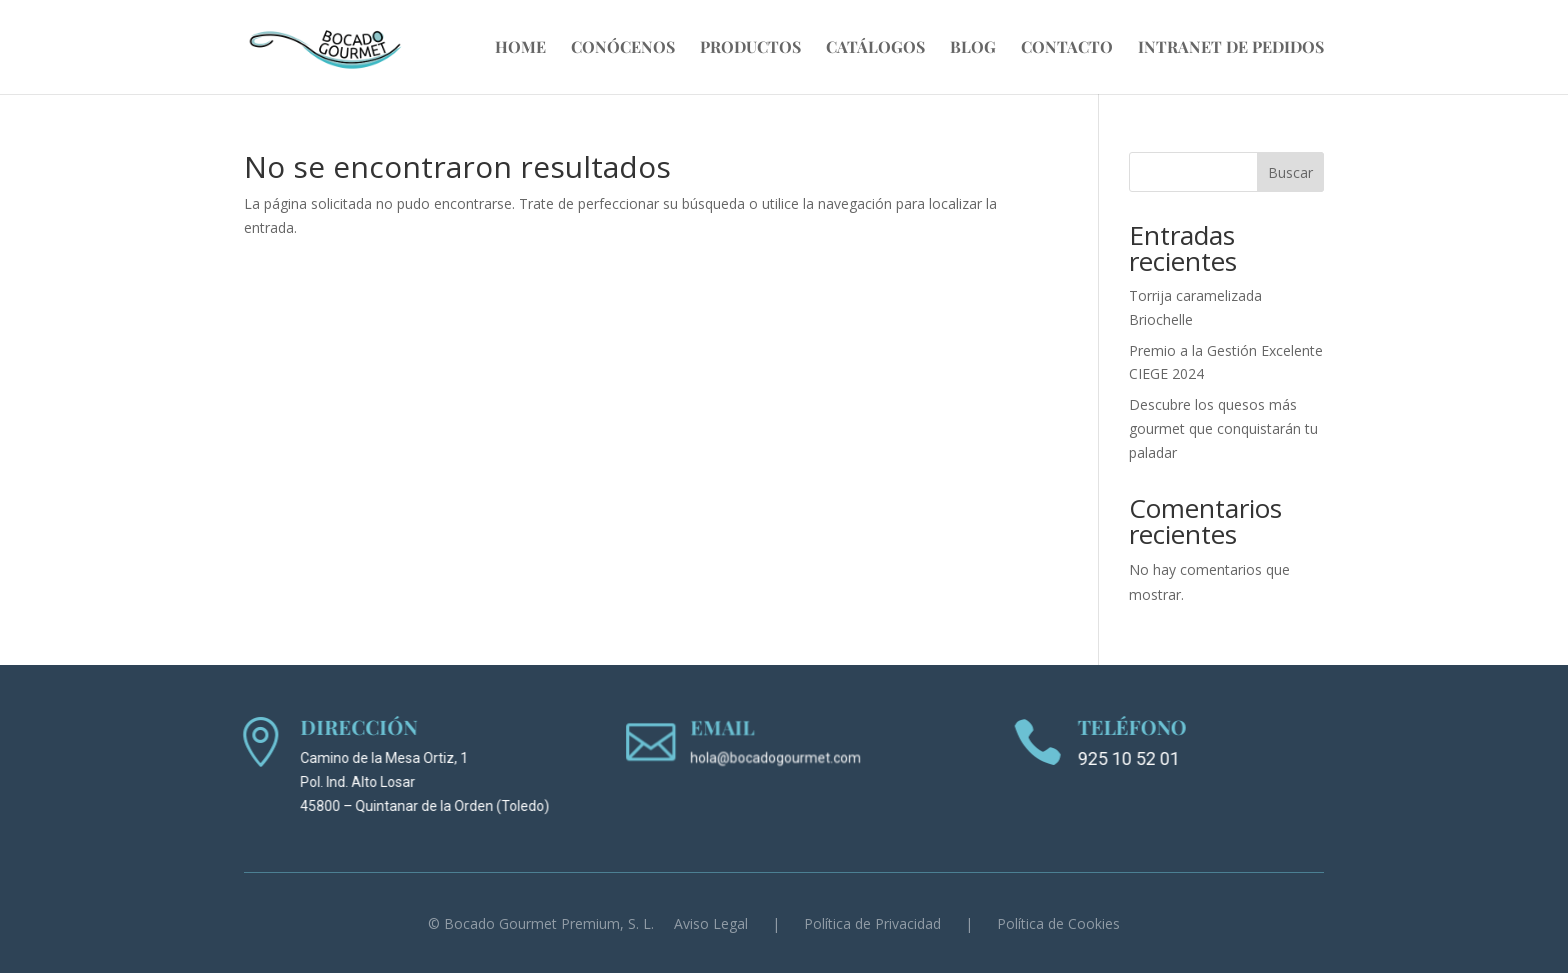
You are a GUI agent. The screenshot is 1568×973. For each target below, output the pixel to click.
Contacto (1067, 48)
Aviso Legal (711, 923)
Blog (973, 48)
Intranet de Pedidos (1231, 48)
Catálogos (875, 48)
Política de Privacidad (872, 923)
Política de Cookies (1058, 923)
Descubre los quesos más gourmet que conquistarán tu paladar (1223, 428)
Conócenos (623, 48)
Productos (750, 48)
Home (520, 48)
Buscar (1290, 172)
